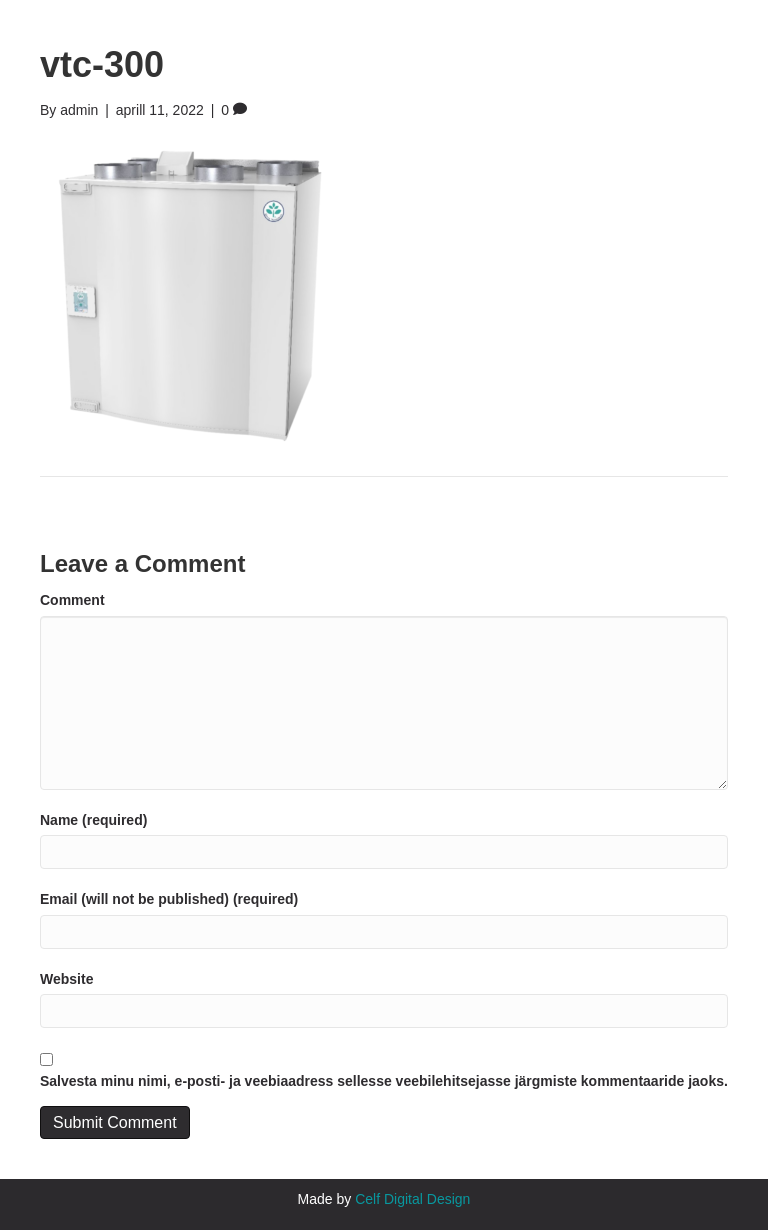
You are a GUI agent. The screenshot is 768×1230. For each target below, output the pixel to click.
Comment (72, 600)
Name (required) (93, 820)
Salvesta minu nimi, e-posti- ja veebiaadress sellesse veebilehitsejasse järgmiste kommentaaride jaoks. (384, 1081)
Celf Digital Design (412, 1199)
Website (66, 979)
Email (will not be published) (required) (169, 899)
